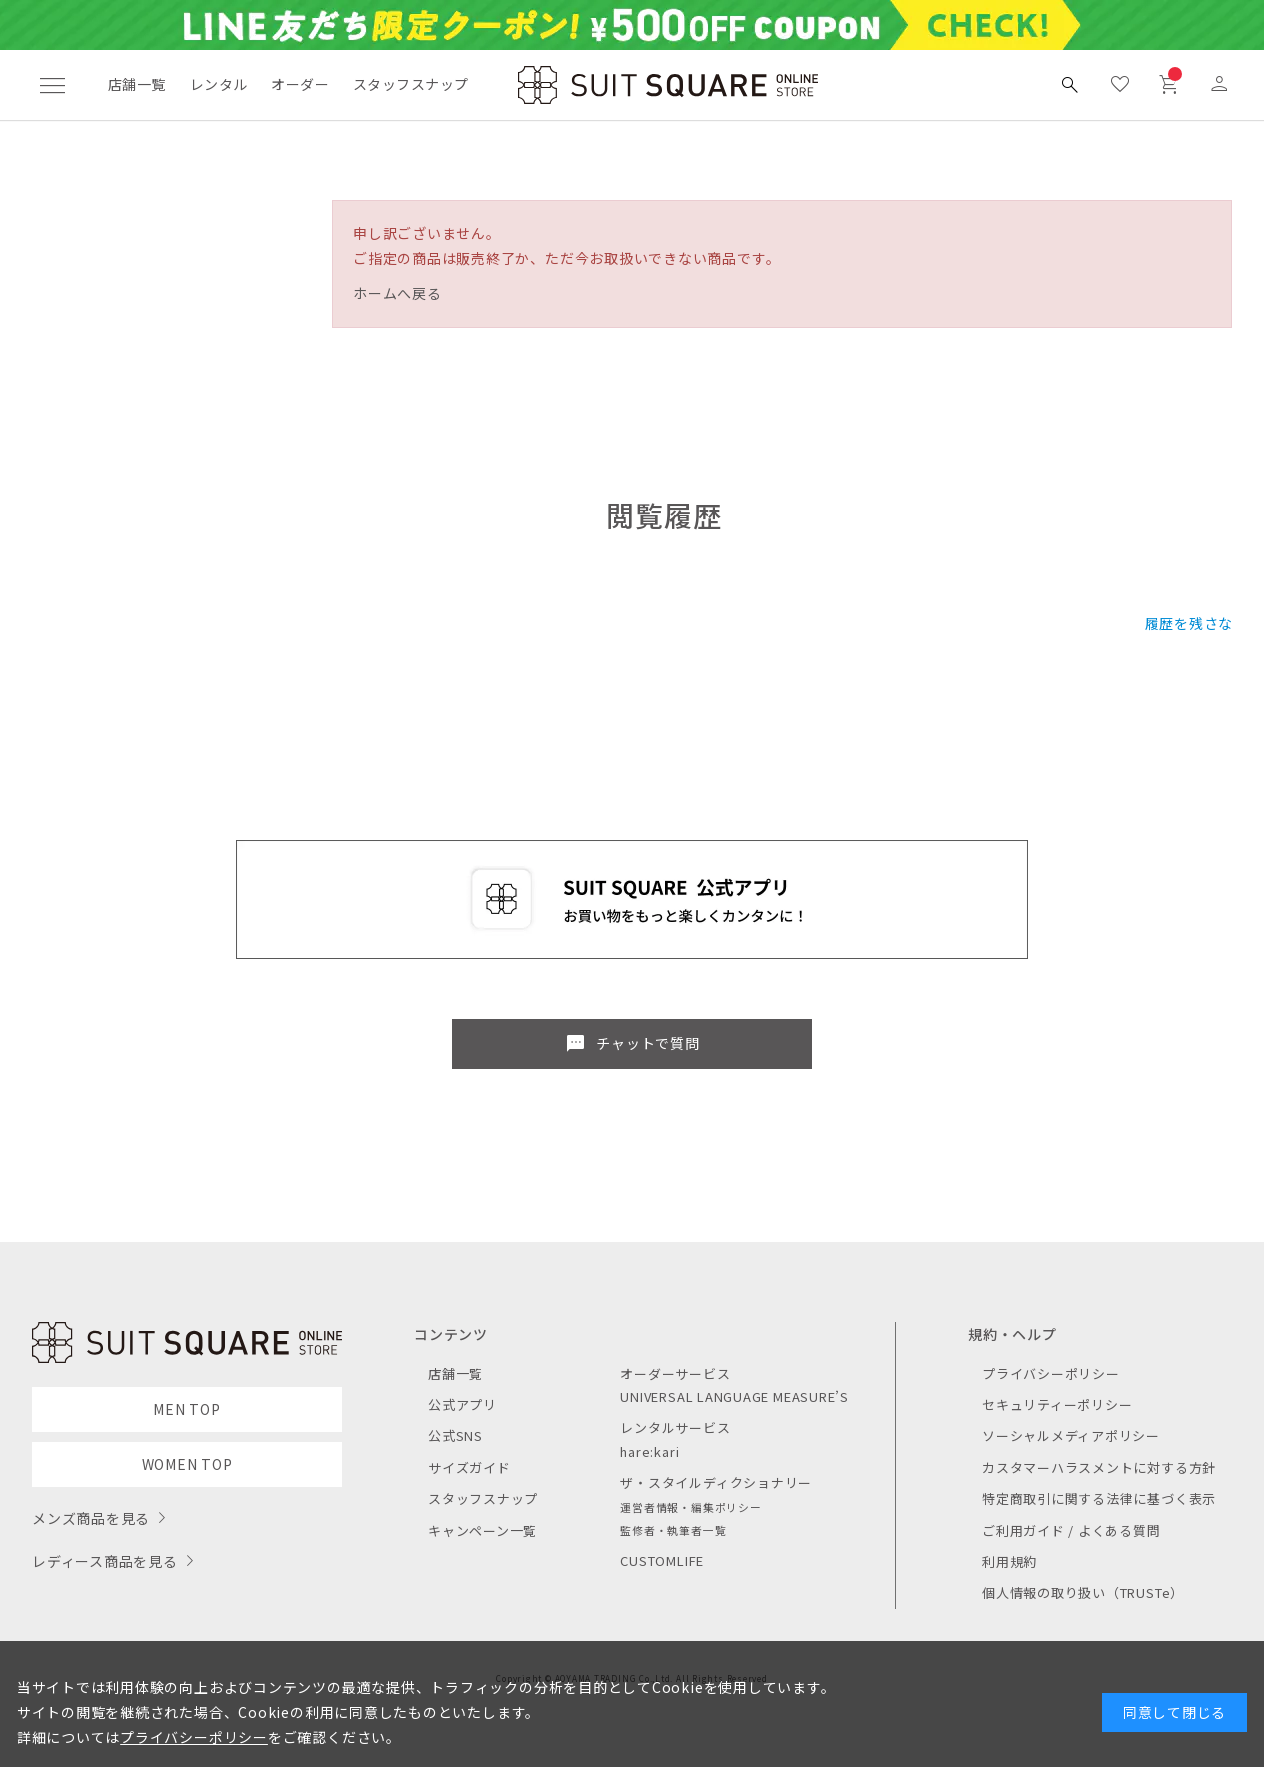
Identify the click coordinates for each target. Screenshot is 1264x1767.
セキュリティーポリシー (1057, 1404)
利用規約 (1009, 1561)
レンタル (219, 84)
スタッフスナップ (410, 84)
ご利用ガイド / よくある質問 (1071, 1530)
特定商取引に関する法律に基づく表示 (1099, 1498)
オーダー (300, 84)
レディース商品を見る (105, 1561)
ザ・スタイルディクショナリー (716, 1482)
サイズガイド (469, 1467)
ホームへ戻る (397, 293)
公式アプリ (462, 1404)
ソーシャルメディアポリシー (1071, 1435)
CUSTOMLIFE (662, 1560)
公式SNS (455, 1435)
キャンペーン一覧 (482, 1530)
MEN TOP (186, 1409)
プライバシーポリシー (1051, 1373)
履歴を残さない (1196, 623)
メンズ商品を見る (91, 1518)
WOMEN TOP (187, 1464)
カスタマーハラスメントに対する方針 (1099, 1467)
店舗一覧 (137, 84)
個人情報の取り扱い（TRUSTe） (1083, 1592)
